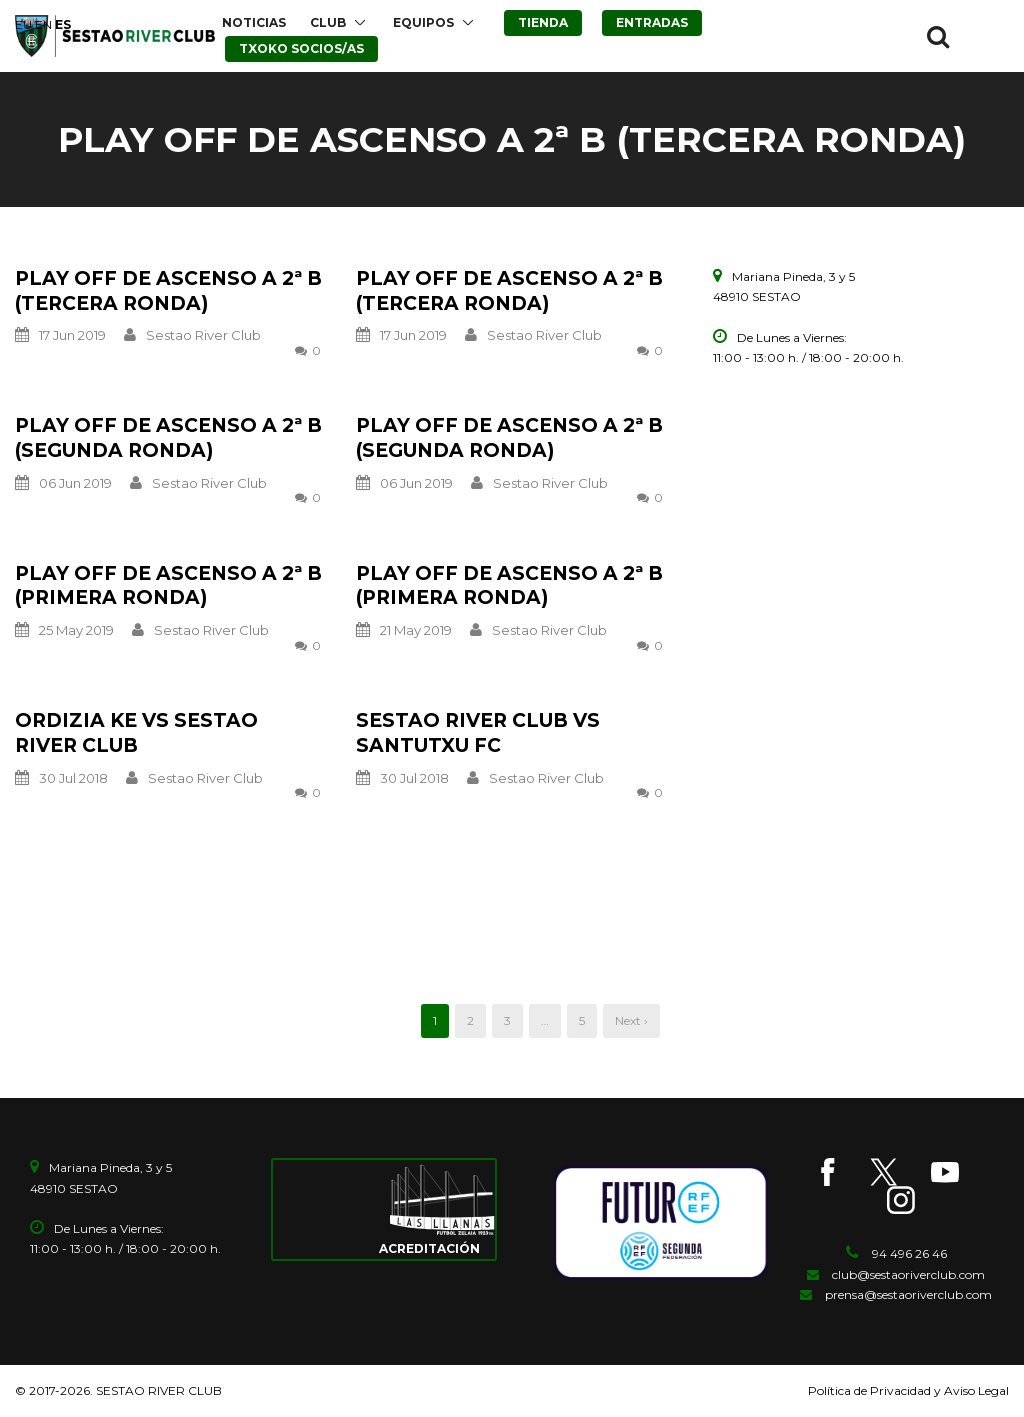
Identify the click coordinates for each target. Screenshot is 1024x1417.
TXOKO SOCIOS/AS (301, 48)
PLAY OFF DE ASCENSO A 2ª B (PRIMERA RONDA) (168, 586)
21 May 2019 (416, 630)
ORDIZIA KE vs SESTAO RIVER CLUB (136, 733)
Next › (631, 1020)
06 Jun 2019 (75, 483)
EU (23, 24)
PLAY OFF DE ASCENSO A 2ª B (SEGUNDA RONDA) (168, 438)
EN (43, 24)
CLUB (328, 22)
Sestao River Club (203, 335)
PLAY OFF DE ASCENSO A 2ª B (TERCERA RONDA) (168, 291)
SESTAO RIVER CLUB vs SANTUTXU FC (478, 733)
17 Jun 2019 (72, 335)
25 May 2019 (76, 630)
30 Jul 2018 (73, 778)
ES (63, 24)
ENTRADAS (652, 22)
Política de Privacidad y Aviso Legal (908, 1390)
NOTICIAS (254, 22)
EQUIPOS (423, 22)
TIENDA (543, 22)
